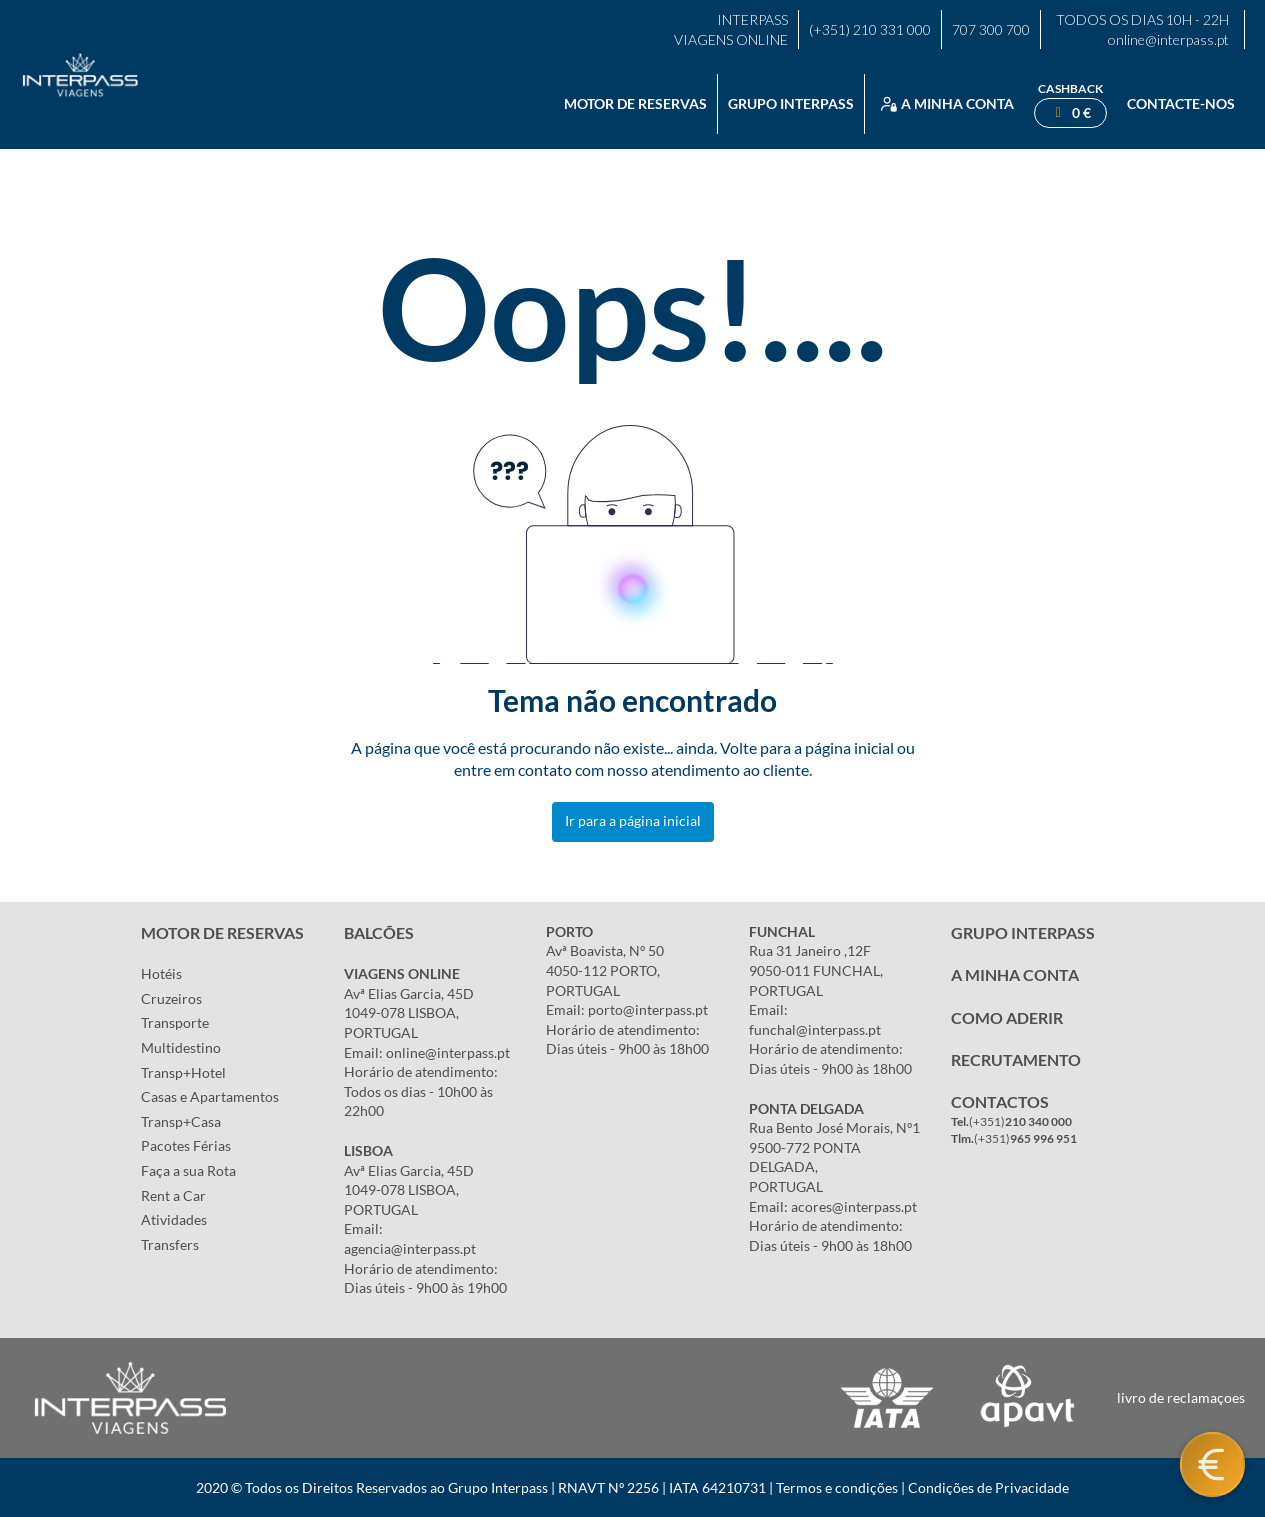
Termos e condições (837, 1487)
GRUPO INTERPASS (1023, 932)
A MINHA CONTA (1015, 974)
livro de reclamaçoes (1181, 1397)
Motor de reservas (635, 103)
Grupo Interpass (791, 103)
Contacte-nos (1181, 103)
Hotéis (161, 973)
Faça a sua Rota (188, 1170)
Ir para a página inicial (633, 820)
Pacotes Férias (186, 1145)
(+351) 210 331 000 (870, 29)
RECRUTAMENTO (1016, 1059)
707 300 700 (991, 29)
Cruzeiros (171, 998)
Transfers (170, 1244)
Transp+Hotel (183, 1072)
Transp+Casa (181, 1121)
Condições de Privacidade (988, 1487)
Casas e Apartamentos (210, 1096)
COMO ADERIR (1007, 1017)
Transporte (175, 1022)
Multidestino (181, 1047)
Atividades (174, 1219)
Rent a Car (173, 1195)
